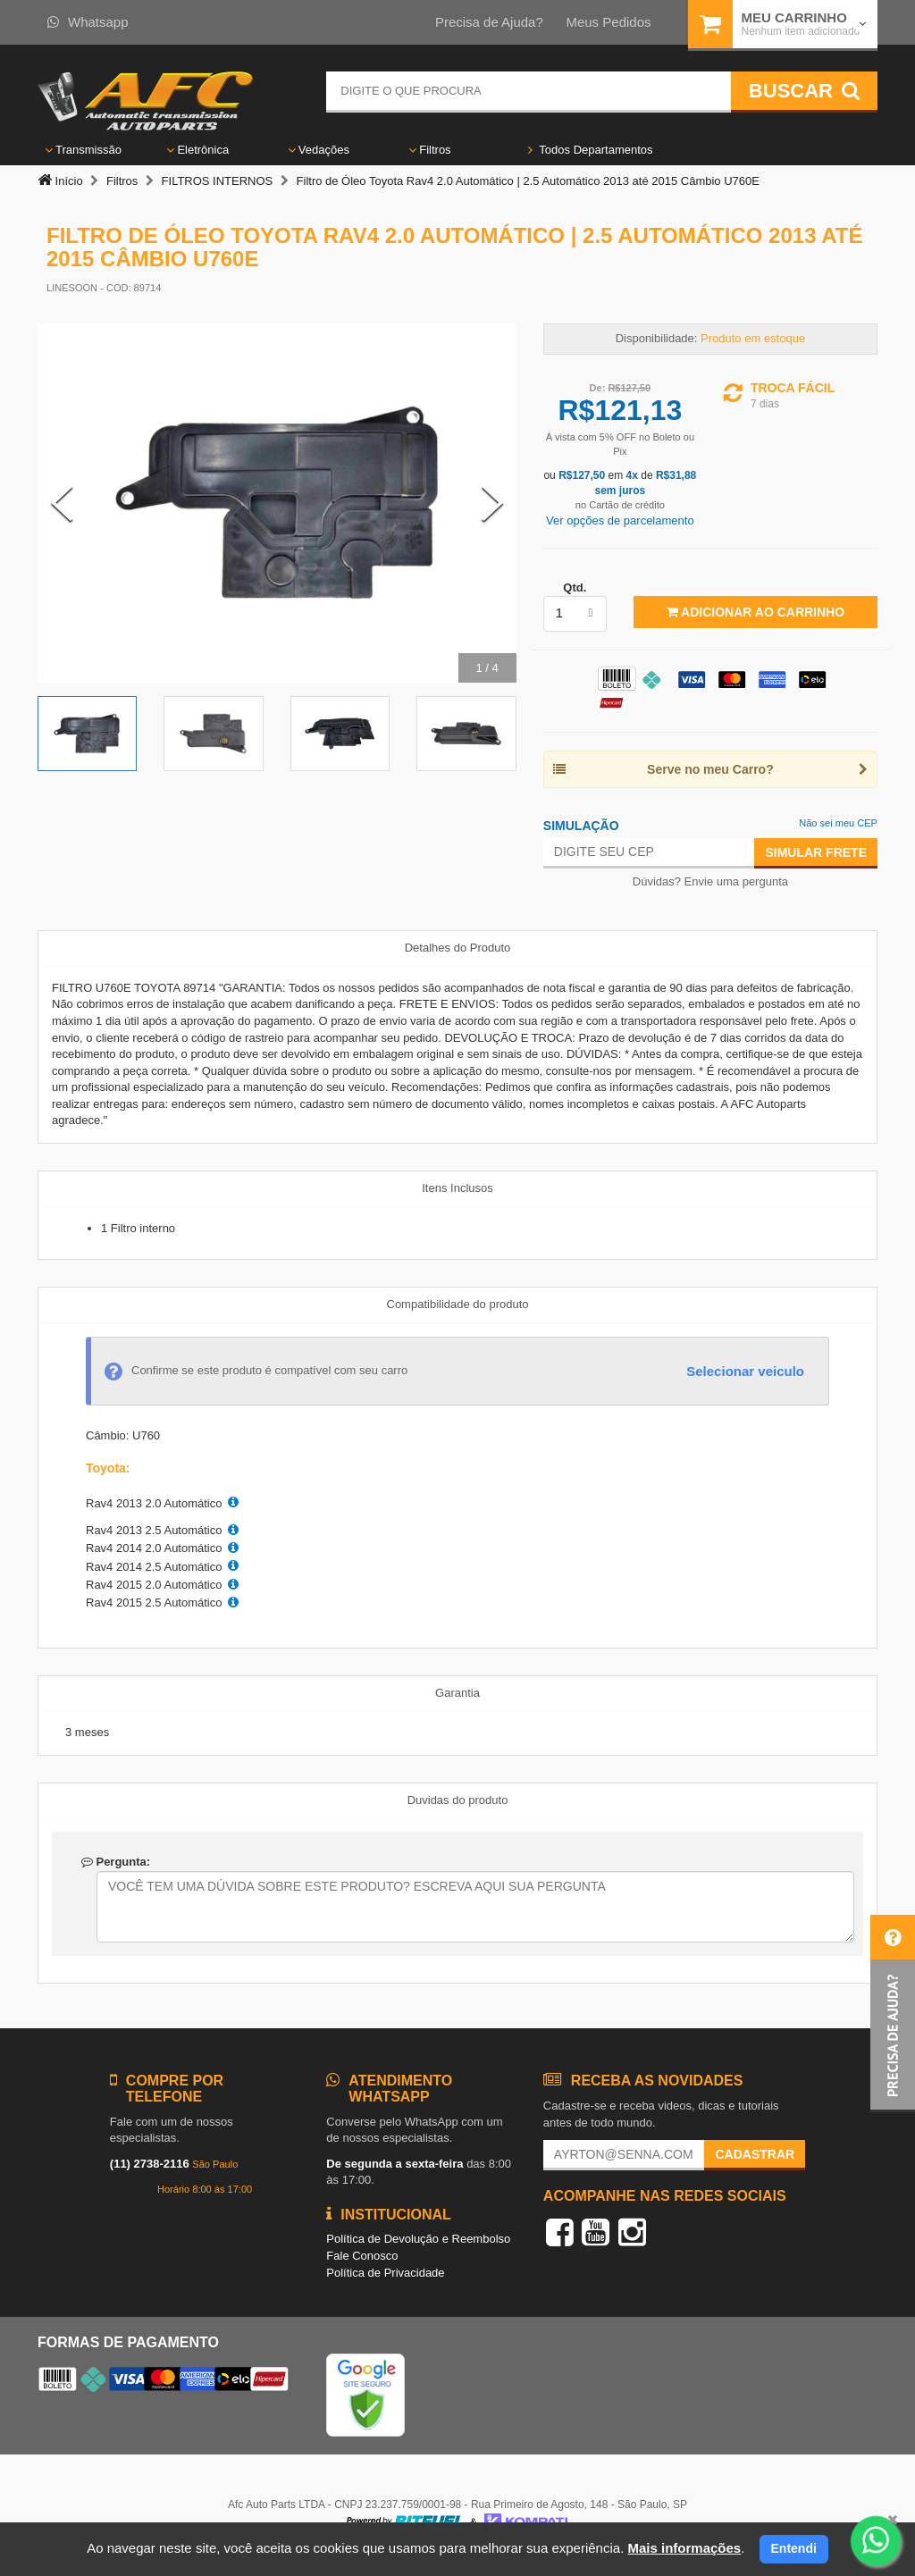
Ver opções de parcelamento (620, 520)
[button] (892, 2013)
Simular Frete (816, 852)
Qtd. (574, 587)
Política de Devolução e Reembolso (418, 2238)
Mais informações (684, 2547)
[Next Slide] (492, 503)
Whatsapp (88, 21)
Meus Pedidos (608, 21)
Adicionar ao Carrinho (755, 612)
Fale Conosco (362, 2255)
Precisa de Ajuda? (489, 21)
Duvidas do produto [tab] (457, 1800)
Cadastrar (754, 2154)
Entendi (794, 2548)
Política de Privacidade (385, 2272)
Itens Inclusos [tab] (457, 1188)
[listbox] (575, 614)
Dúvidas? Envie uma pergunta (710, 881)
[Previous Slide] (62, 503)
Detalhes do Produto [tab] (458, 947)
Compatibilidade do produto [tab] (458, 1304)
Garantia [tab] (457, 1692)
